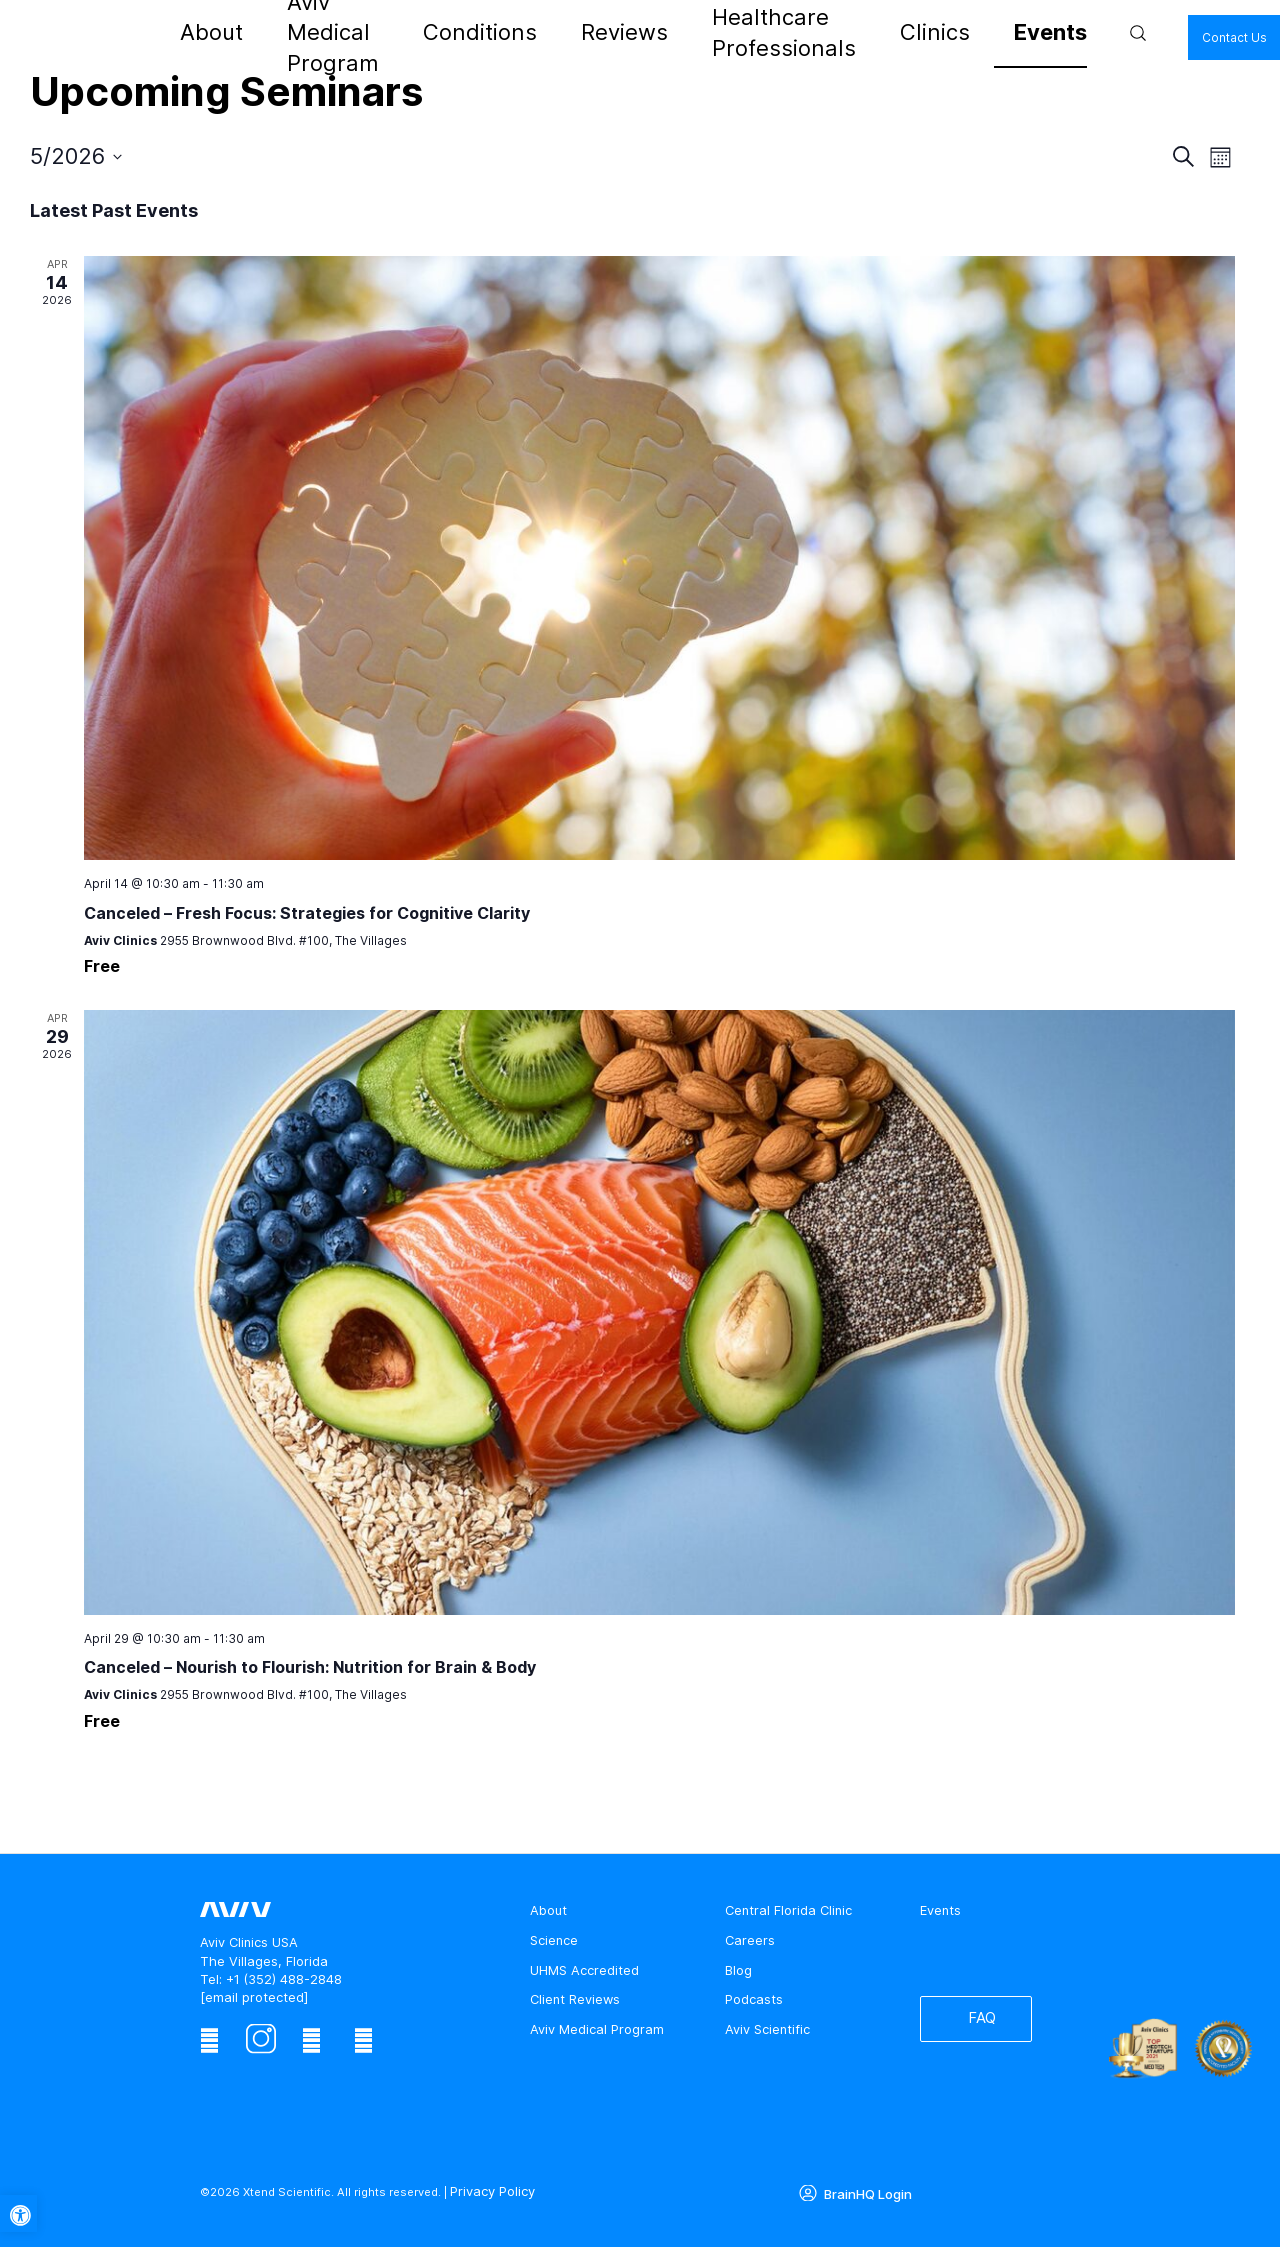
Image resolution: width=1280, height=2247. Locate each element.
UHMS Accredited (584, 1970)
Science (554, 1940)
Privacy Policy (489, 2190)
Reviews (618, 32)
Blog (738, 1970)
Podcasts (754, 1999)
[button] (18, 2213)
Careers (750, 1940)
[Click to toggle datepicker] (76, 156)
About (303, 32)
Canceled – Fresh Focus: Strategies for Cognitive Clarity (307, 913)
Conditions (536, 32)
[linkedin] (311, 2040)
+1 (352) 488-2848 (284, 1979)
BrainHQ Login (864, 2190)
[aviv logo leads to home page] (190, 33)
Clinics (868, 32)
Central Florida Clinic (788, 1910)
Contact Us (1096, 36)
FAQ (973, 2024)
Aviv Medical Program (413, 32)
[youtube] (363, 2040)
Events (932, 32)
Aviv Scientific (767, 2029)
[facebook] (209, 2040)
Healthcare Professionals (746, 32)
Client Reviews (575, 1999)
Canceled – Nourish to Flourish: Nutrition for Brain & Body (310, 1667)
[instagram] (260, 2040)
